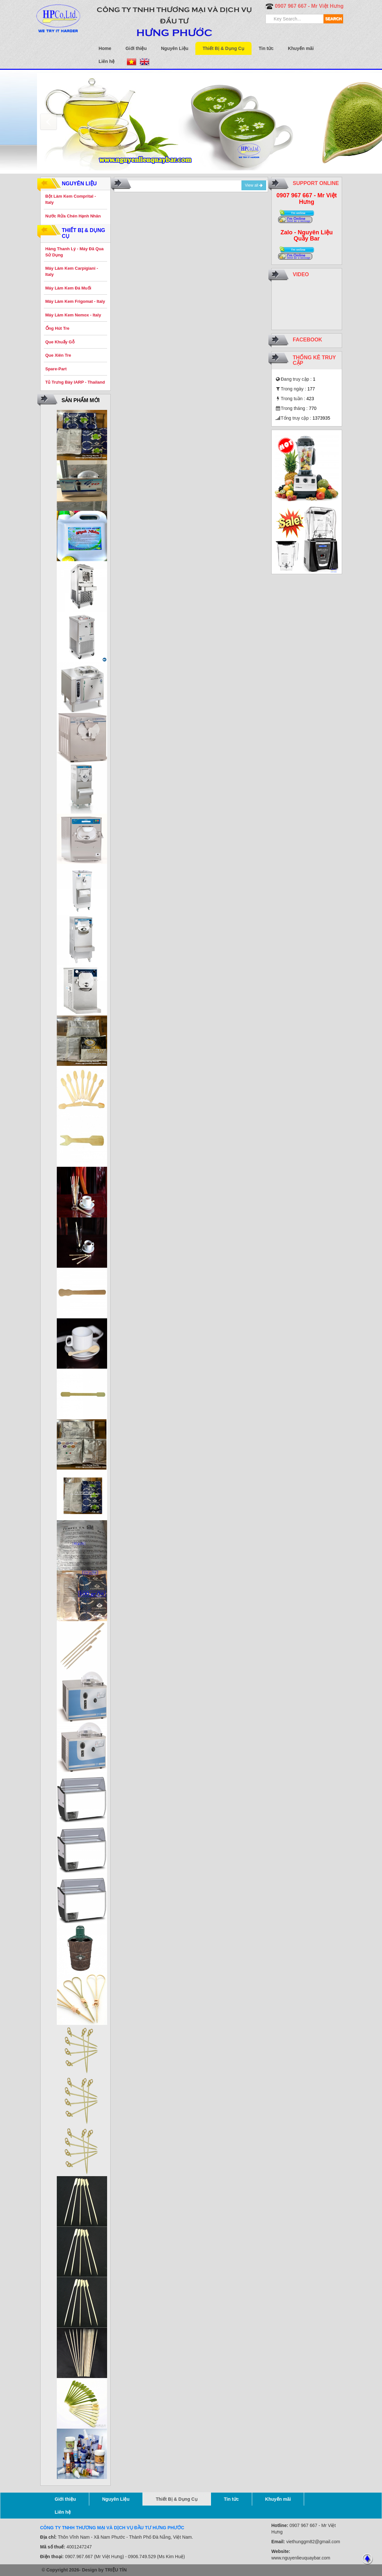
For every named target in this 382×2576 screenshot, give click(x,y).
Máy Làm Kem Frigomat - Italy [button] (75, 301)
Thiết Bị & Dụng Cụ (223, 48)
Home (105, 48)
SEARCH (333, 19)
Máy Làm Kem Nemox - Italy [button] (73, 315)
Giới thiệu (136, 48)
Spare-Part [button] (56, 368)
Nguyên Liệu (174, 48)
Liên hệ (107, 61)
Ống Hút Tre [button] (57, 328)
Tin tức (266, 48)
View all (254, 185)
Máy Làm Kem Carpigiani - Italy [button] (71, 271)
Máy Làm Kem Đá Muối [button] (68, 288)
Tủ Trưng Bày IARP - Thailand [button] (75, 382)
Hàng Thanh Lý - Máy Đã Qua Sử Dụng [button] (74, 251)
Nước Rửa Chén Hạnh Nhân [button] (73, 216)
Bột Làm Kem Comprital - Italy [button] (70, 199)
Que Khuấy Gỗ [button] (60, 341)
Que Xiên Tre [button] (58, 355)
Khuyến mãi (301, 48)
